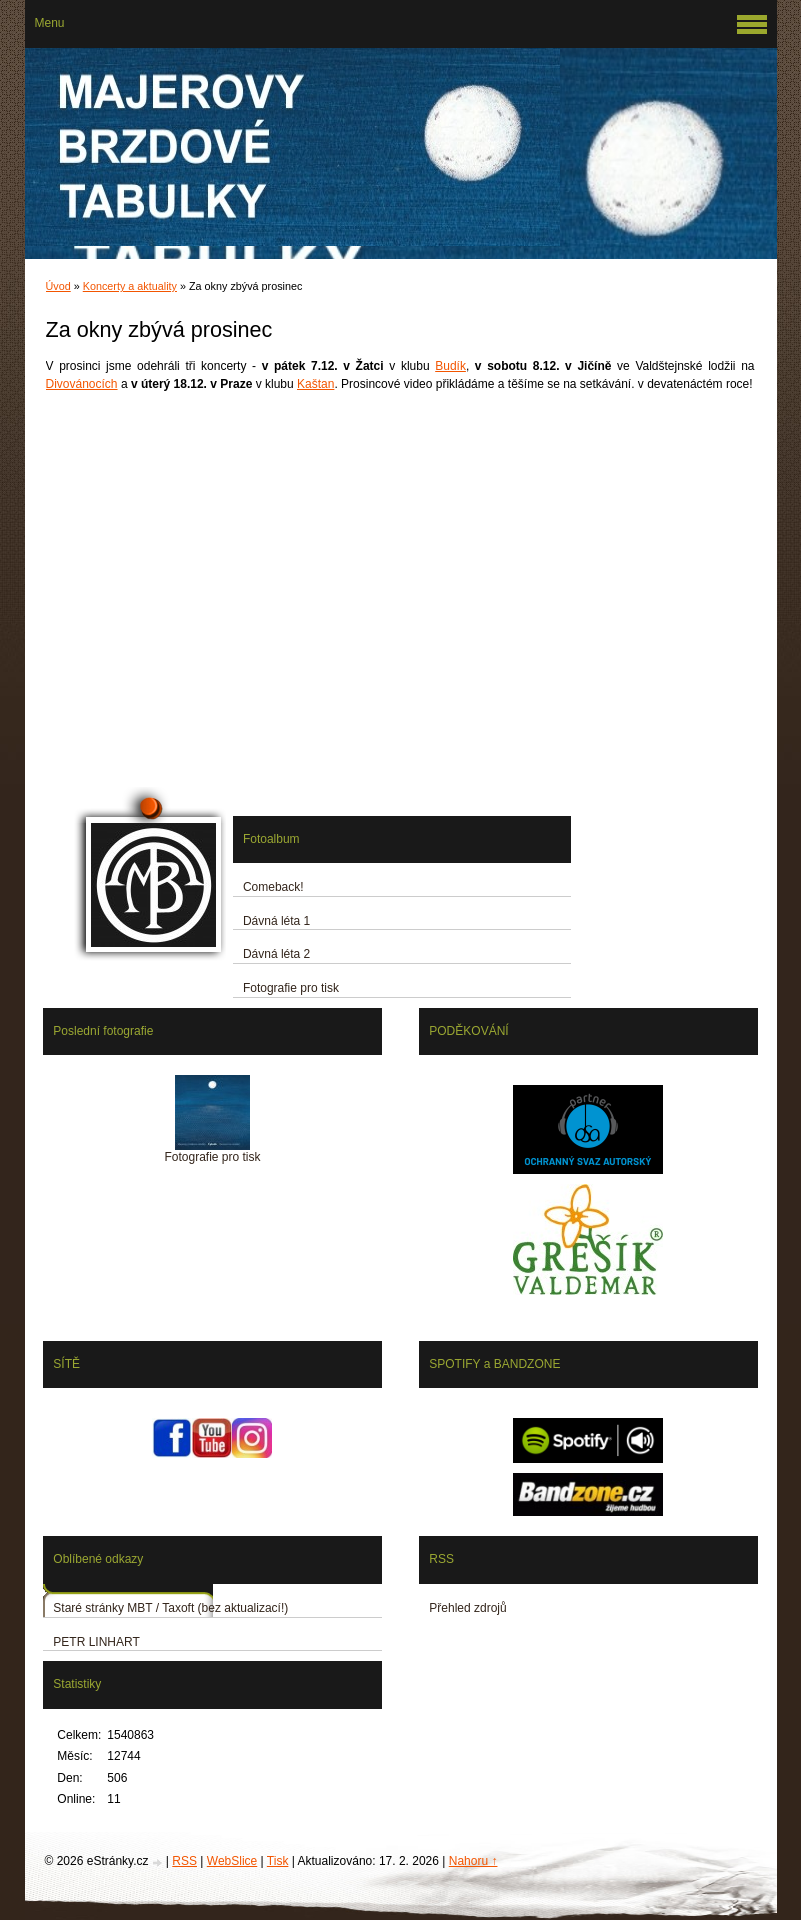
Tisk (278, 1861)
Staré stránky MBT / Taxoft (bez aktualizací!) (170, 1608)
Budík (450, 366)
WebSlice (232, 1861)
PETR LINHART (96, 1642)
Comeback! (273, 887)
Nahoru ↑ (473, 1861)
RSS (184, 1861)
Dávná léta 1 (276, 921)
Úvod (58, 286)
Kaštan (315, 384)
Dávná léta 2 (276, 954)
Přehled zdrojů (467, 1608)
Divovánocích (82, 384)
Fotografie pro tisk (291, 988)
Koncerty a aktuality (130, 286)
